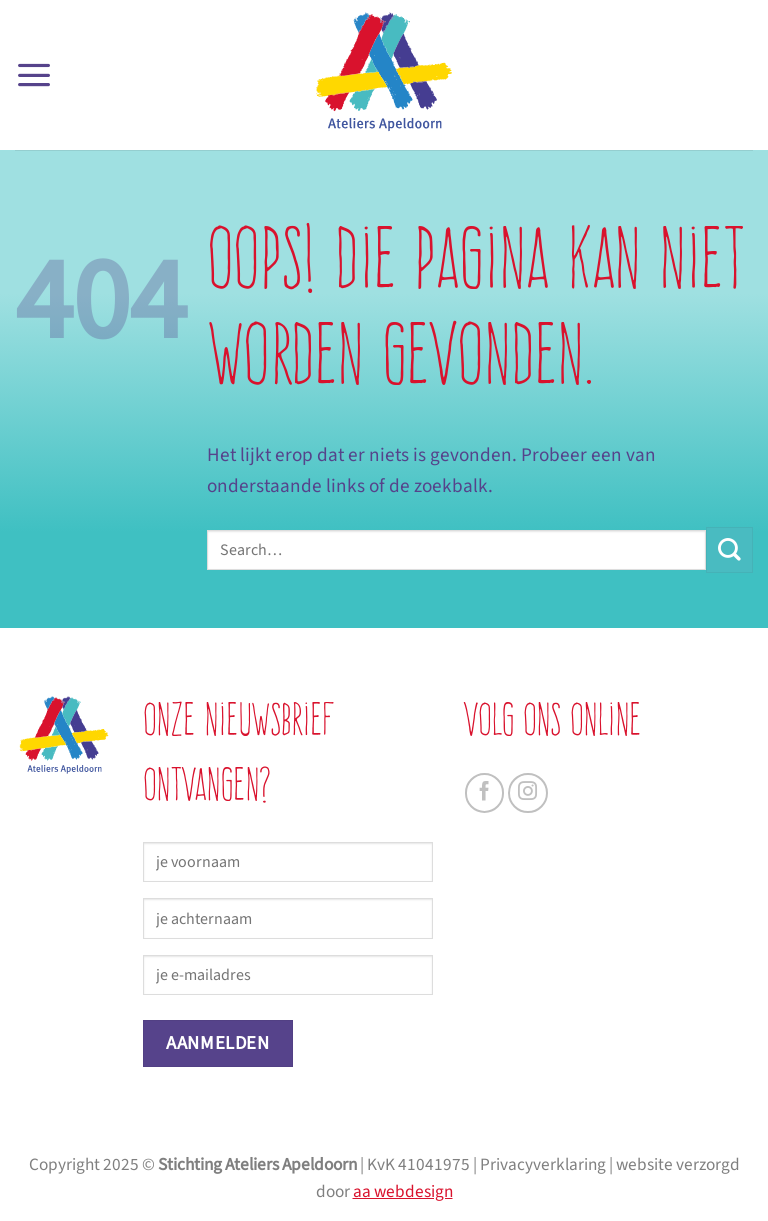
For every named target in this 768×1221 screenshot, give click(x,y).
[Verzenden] (729, 550)
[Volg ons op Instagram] (528, 793)
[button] (34, 75)
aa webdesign (403, 1191)
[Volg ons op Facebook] (485, 793)
